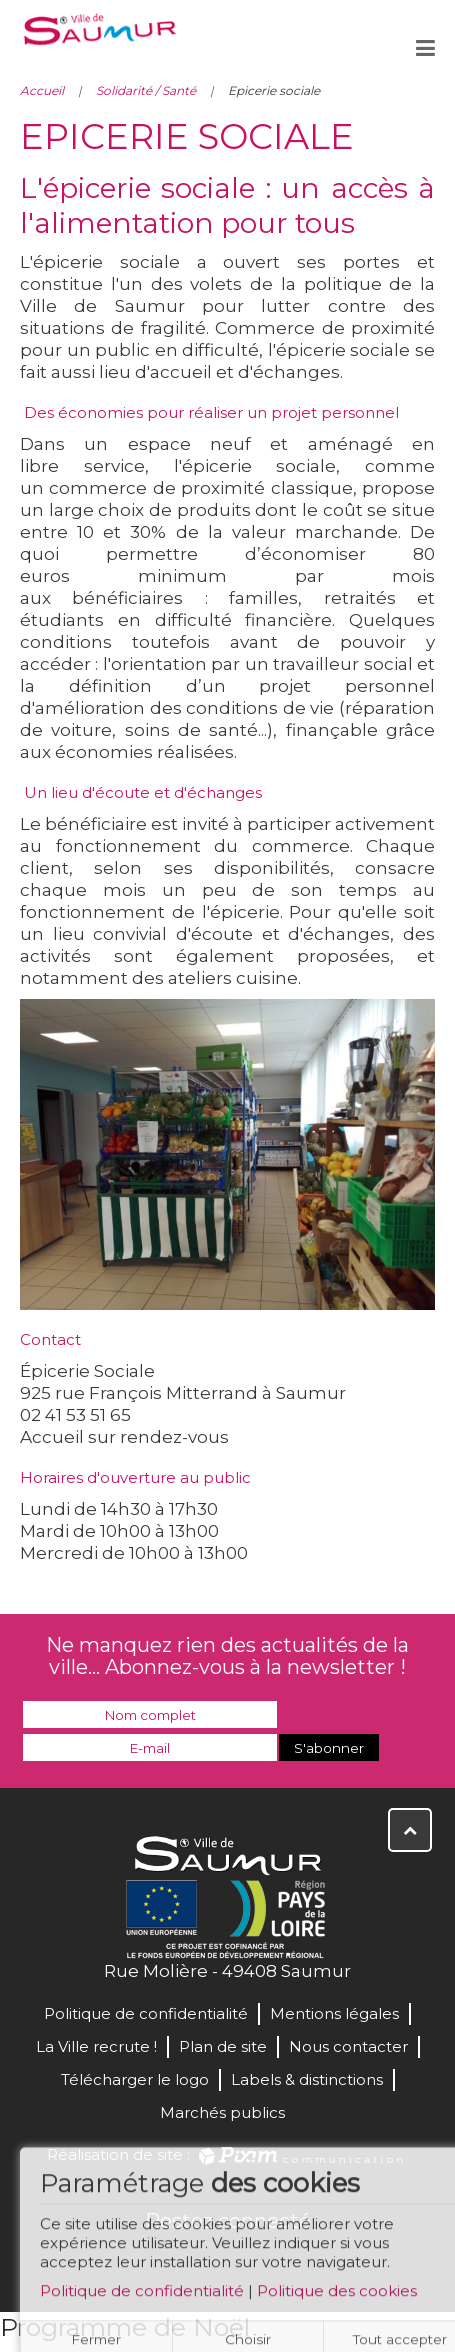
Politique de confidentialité (142, 2296)
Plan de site (223, 2046)
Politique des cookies (337, 2296)
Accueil (42, 90)
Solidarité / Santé (146, 90)
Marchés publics (222, 2112)
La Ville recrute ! (96, 2046)
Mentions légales (334, 2013)
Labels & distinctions (307, 2079)
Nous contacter (348, 2046)
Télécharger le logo (135, 2079)
